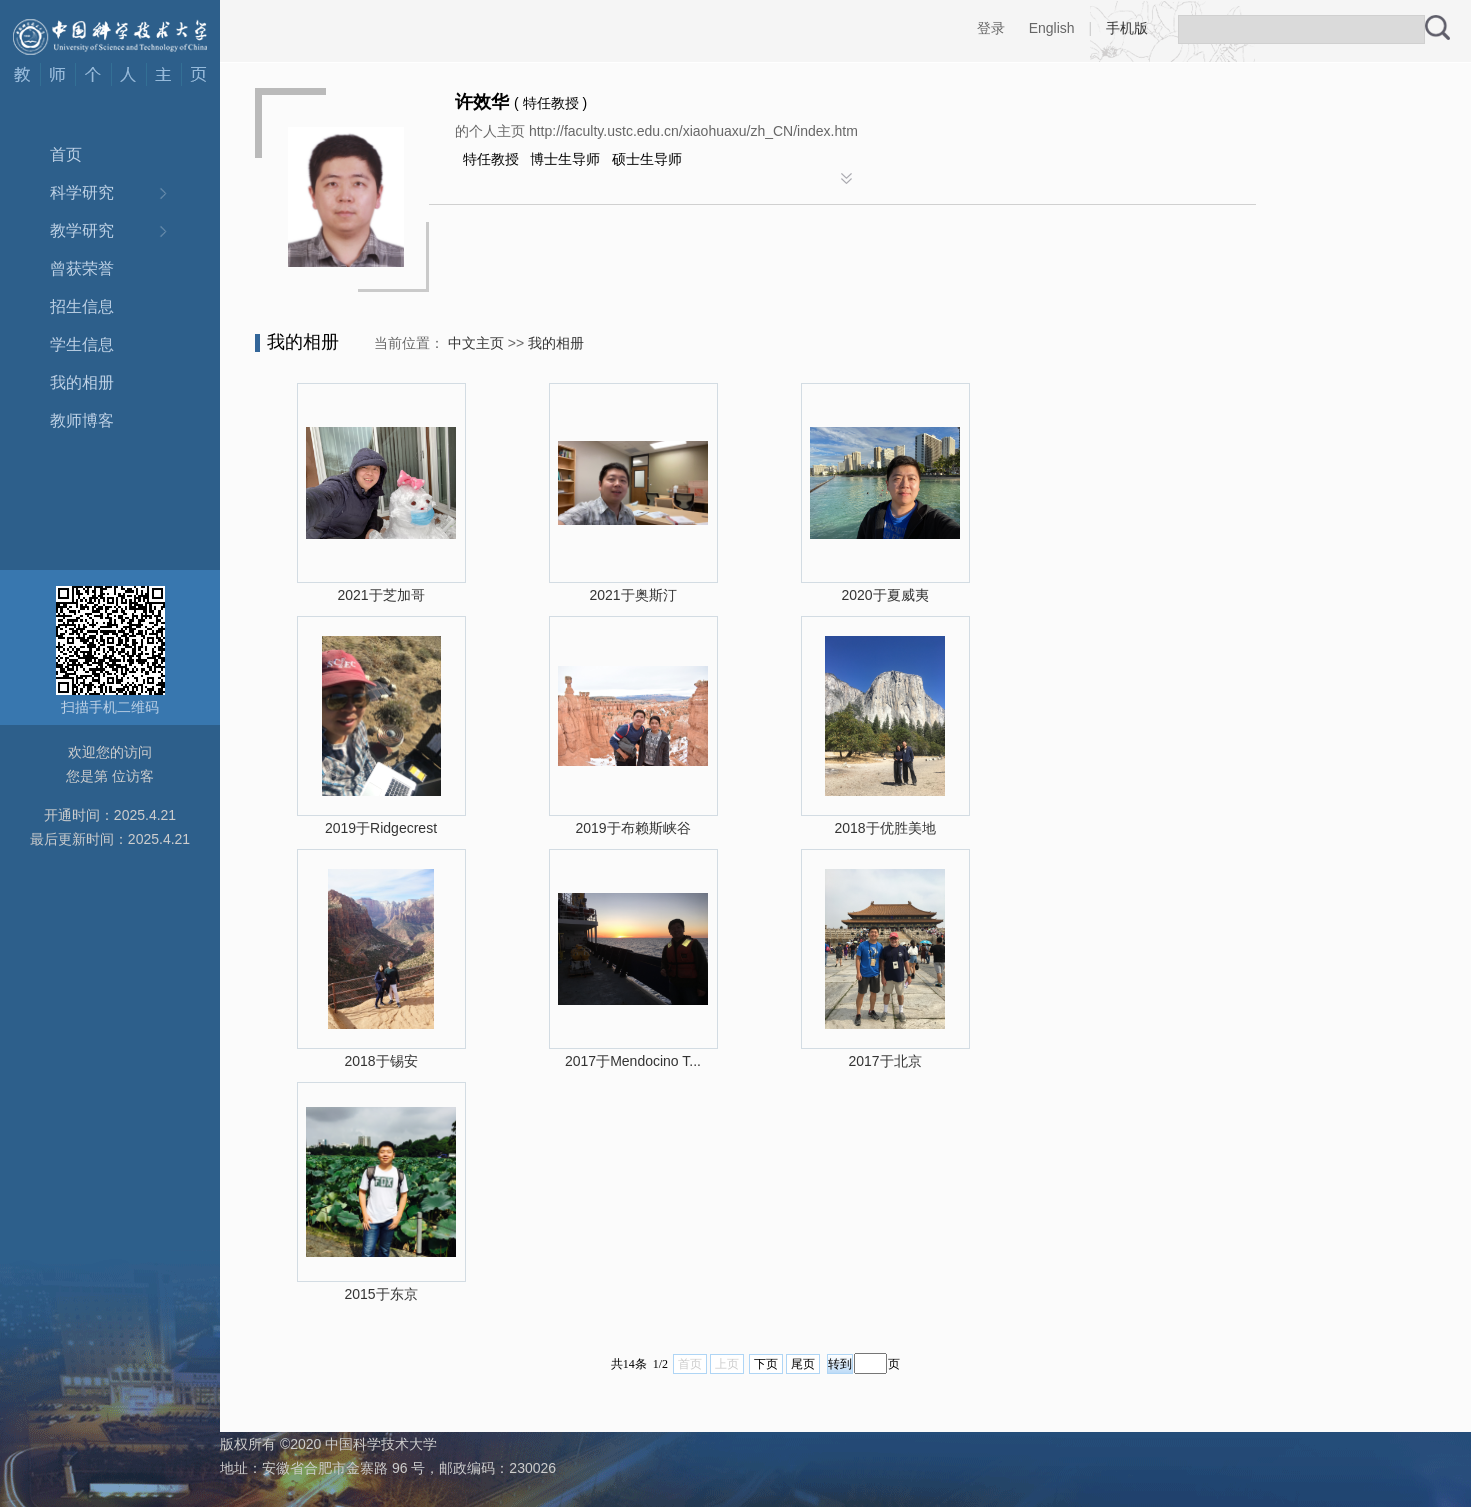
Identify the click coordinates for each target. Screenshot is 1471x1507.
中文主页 (476, 343)
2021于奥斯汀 (632, 595)
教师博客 (82, 420)
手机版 (1127, 28)
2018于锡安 (380, 1061)
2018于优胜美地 (884, 828)
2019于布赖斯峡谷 (632, 828)
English (1052, 28)
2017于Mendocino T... (633, 1061)
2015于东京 (380, 1294)
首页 (66, 154)
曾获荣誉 (82, 268)
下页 (766, 1364)
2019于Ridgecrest (381, 828)
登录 (991, 28)
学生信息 (82, 344)
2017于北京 (884, 1061)
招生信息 (82, 306)
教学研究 (82, 230)
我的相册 (82, 382)
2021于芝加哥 (380, 595)
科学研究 (82, 192)
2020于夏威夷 (884, 595)
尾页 (803, 1364)
